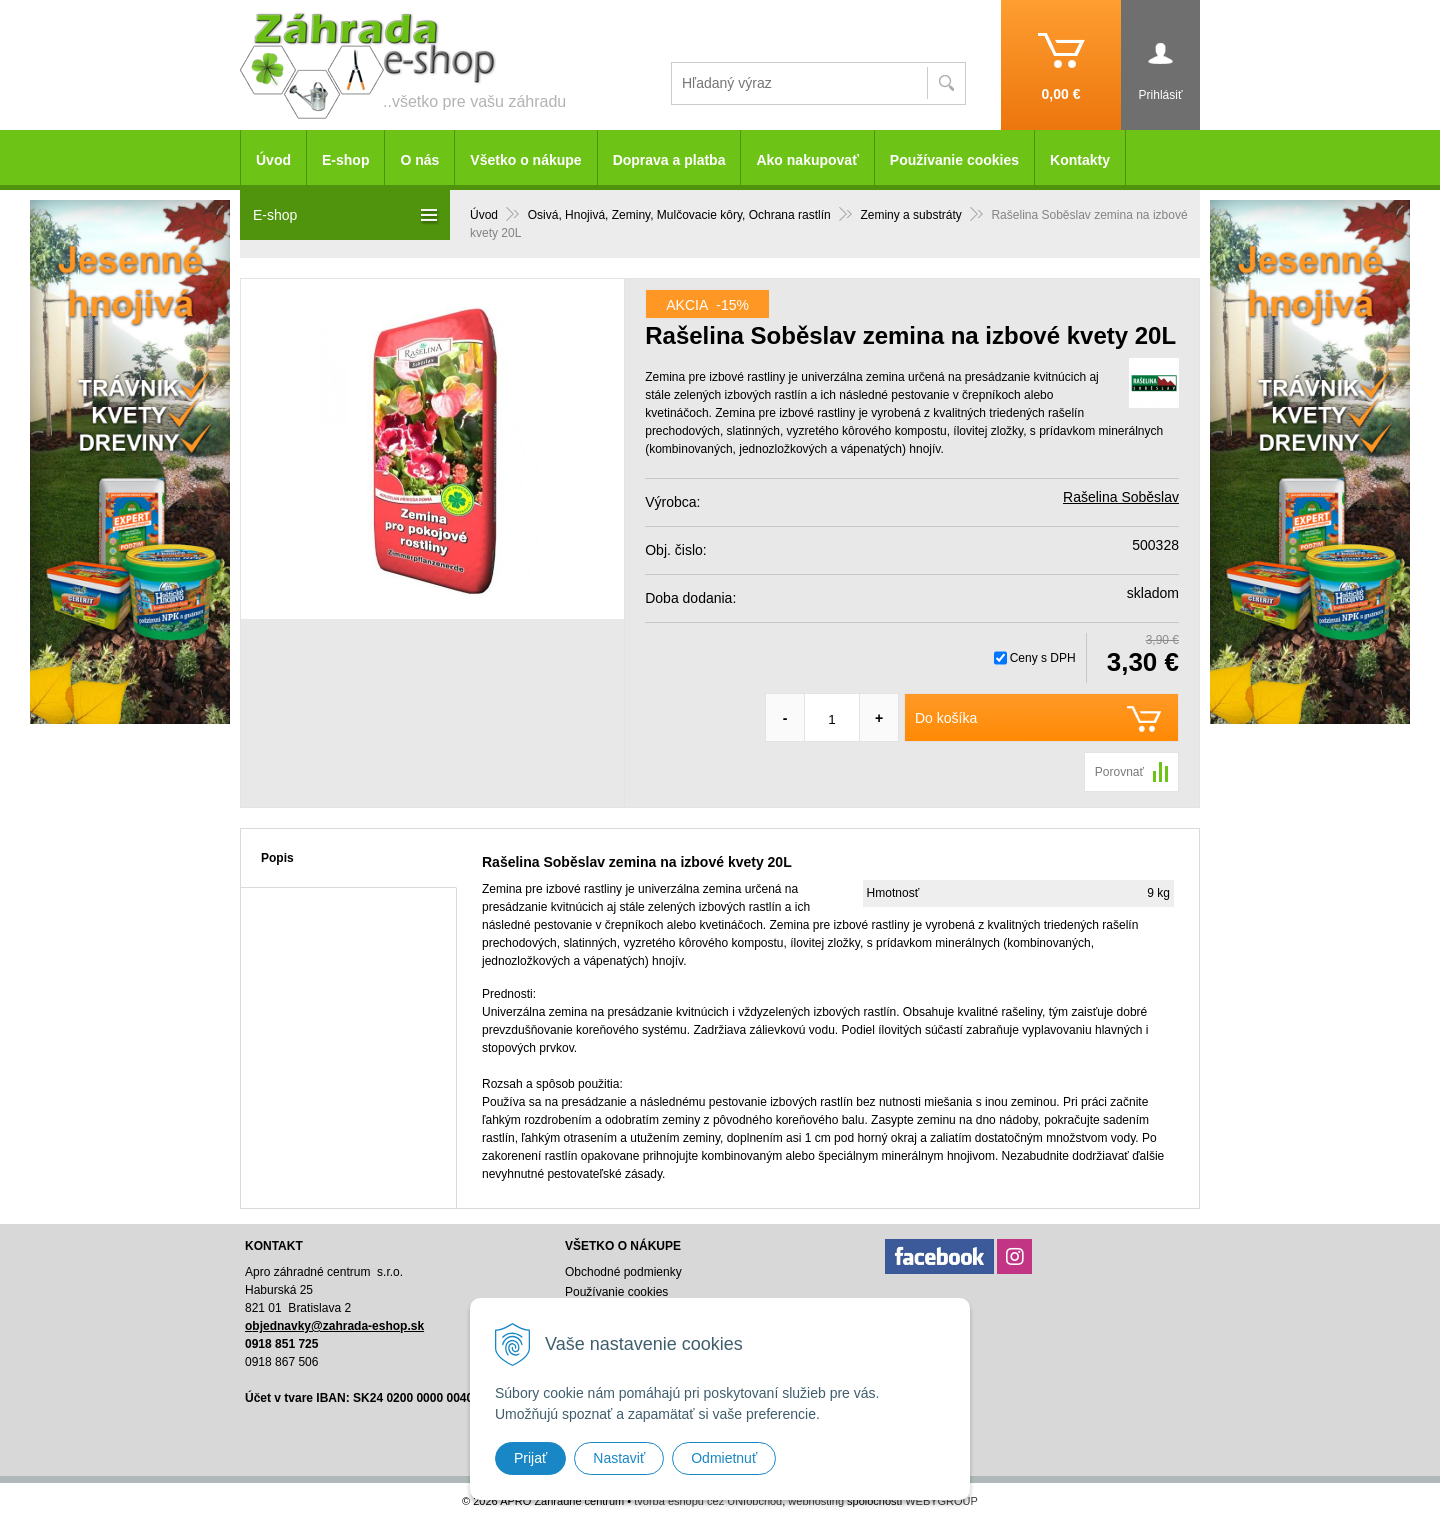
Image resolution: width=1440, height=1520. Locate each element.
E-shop (345, 160)
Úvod (273, 160)
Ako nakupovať (807, 160)
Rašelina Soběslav (1121, 497)
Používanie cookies (954, 160)
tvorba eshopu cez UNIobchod (708, 1501)
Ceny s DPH (1043, 658)
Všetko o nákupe (525, 160)
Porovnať (1119, 772)
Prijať (530, 1458)
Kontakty (1080, 160)
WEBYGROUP (941, 1501)
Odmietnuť (724, 1458)
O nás (419, 160)
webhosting (816, 1501)
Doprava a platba (669, 160)
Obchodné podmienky (623, 1272)
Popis (277, 858)
